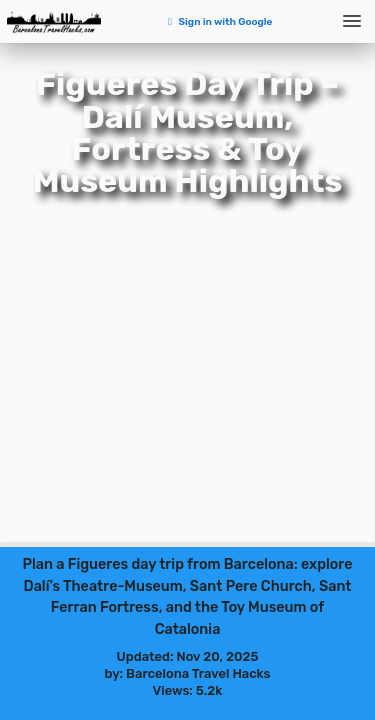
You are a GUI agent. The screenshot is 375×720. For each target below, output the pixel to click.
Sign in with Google (218, 22)
